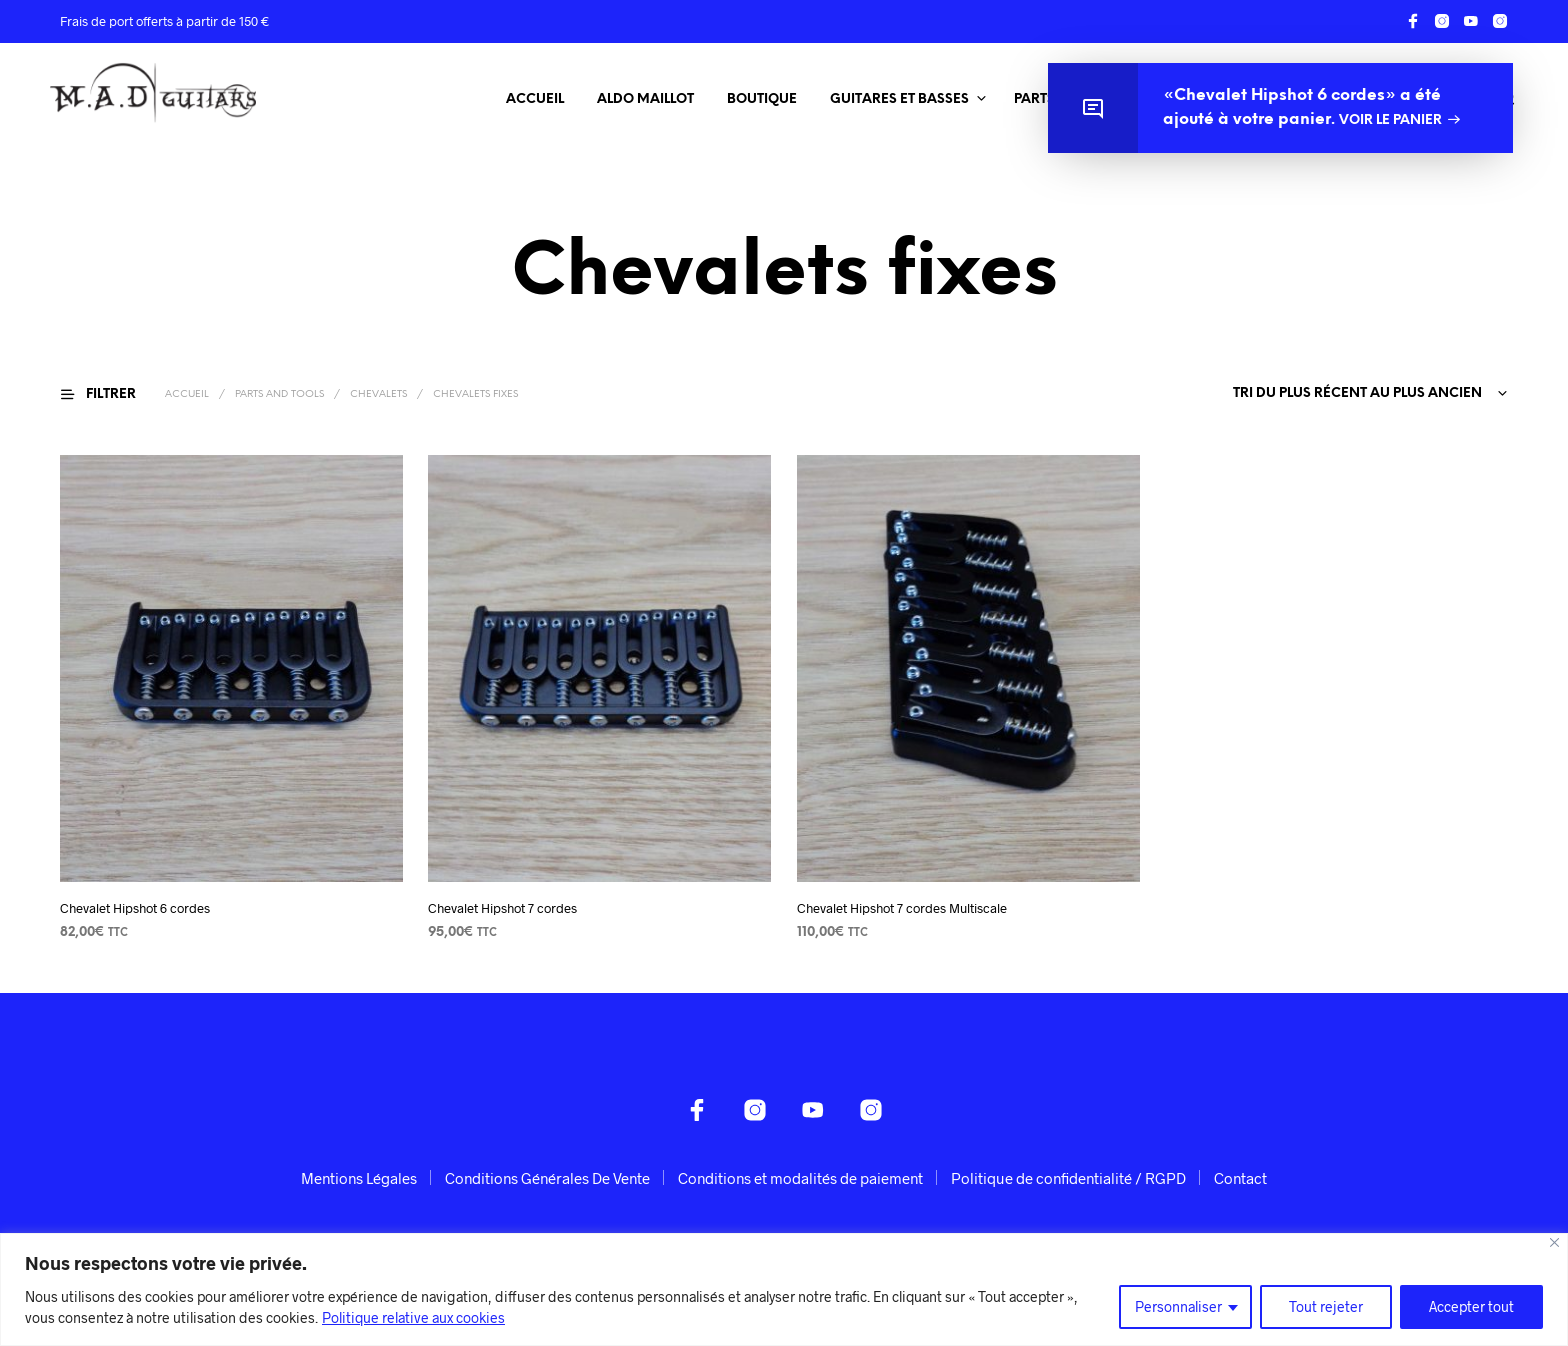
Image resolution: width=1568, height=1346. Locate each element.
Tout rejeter (1326, 1306)
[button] (110, 394)
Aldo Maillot (645, 99)
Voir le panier (1390, 120)
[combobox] (1367, 394)
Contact (1240, 1178)
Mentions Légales (359, 1178)
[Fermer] (1554, 1242)
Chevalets (378, 394)
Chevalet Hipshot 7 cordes (502, 908)
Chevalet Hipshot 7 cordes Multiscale (902, 908)
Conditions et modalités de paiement (800, 1178)
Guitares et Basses (899, 99)
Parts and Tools (279, 394)
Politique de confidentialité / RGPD (1068, 1178)
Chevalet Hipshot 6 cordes (135, 908)
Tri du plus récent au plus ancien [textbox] (1357, 393)
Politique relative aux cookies (413, 1317)
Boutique (762, 99)
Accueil (535, 99)
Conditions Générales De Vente (547, 1178)
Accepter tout (1471, 1306)
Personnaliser (1178, 1306)
